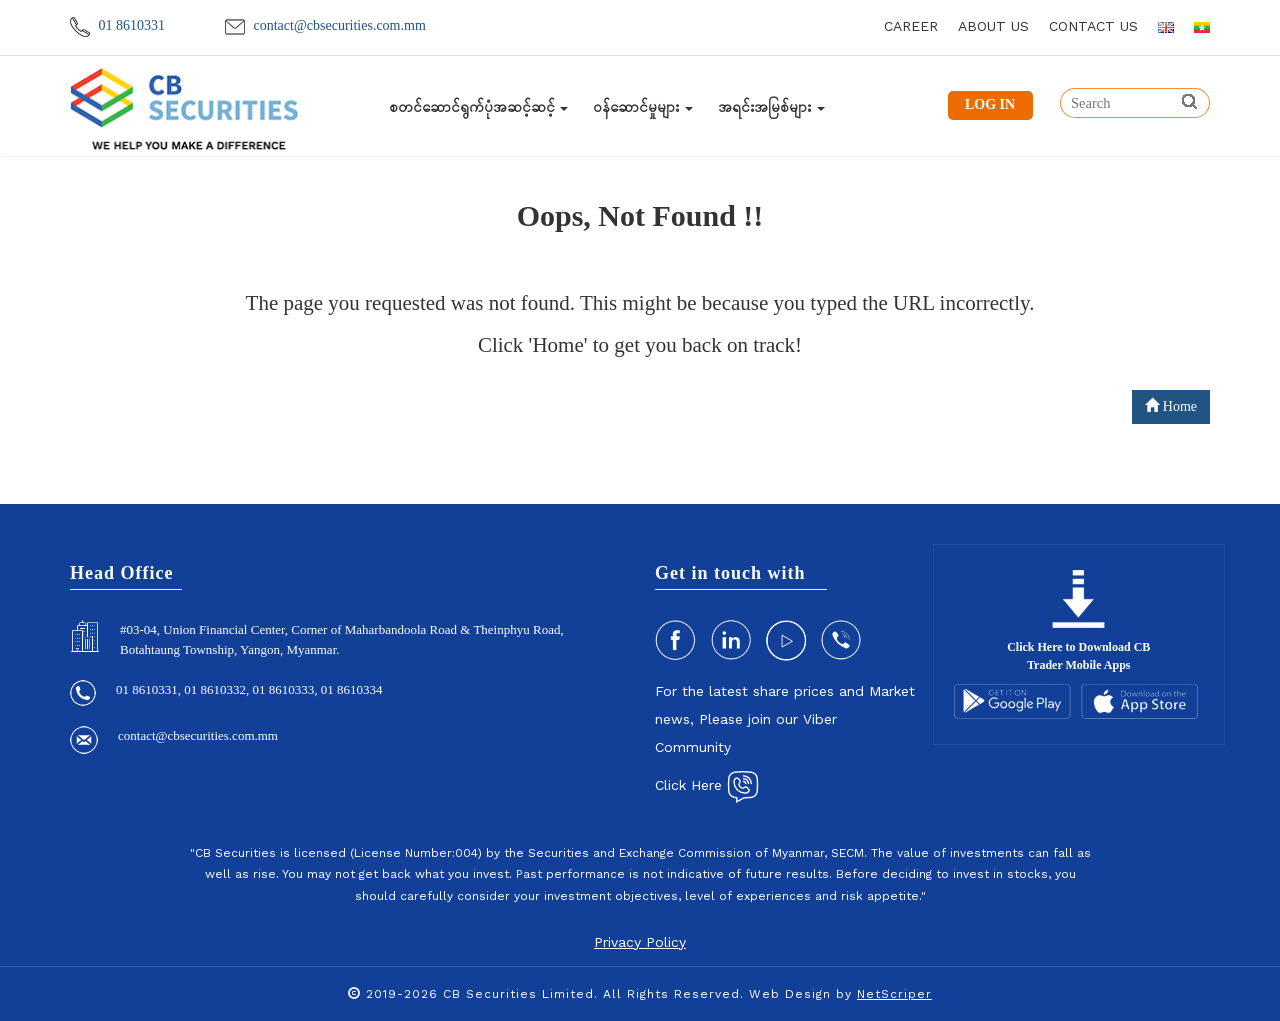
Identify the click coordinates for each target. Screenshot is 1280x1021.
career (911, 26)
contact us (1093, 26)
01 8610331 (117, 25)
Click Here (707, 785)
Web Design (790, 994)
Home (1171, 406)
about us (993, 26)
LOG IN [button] (990, 104)
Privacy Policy (640, 942)
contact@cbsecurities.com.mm (325, 25)
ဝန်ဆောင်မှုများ (643, 107)
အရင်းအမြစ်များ (771, 107)
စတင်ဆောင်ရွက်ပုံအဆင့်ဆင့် (479, 107)
